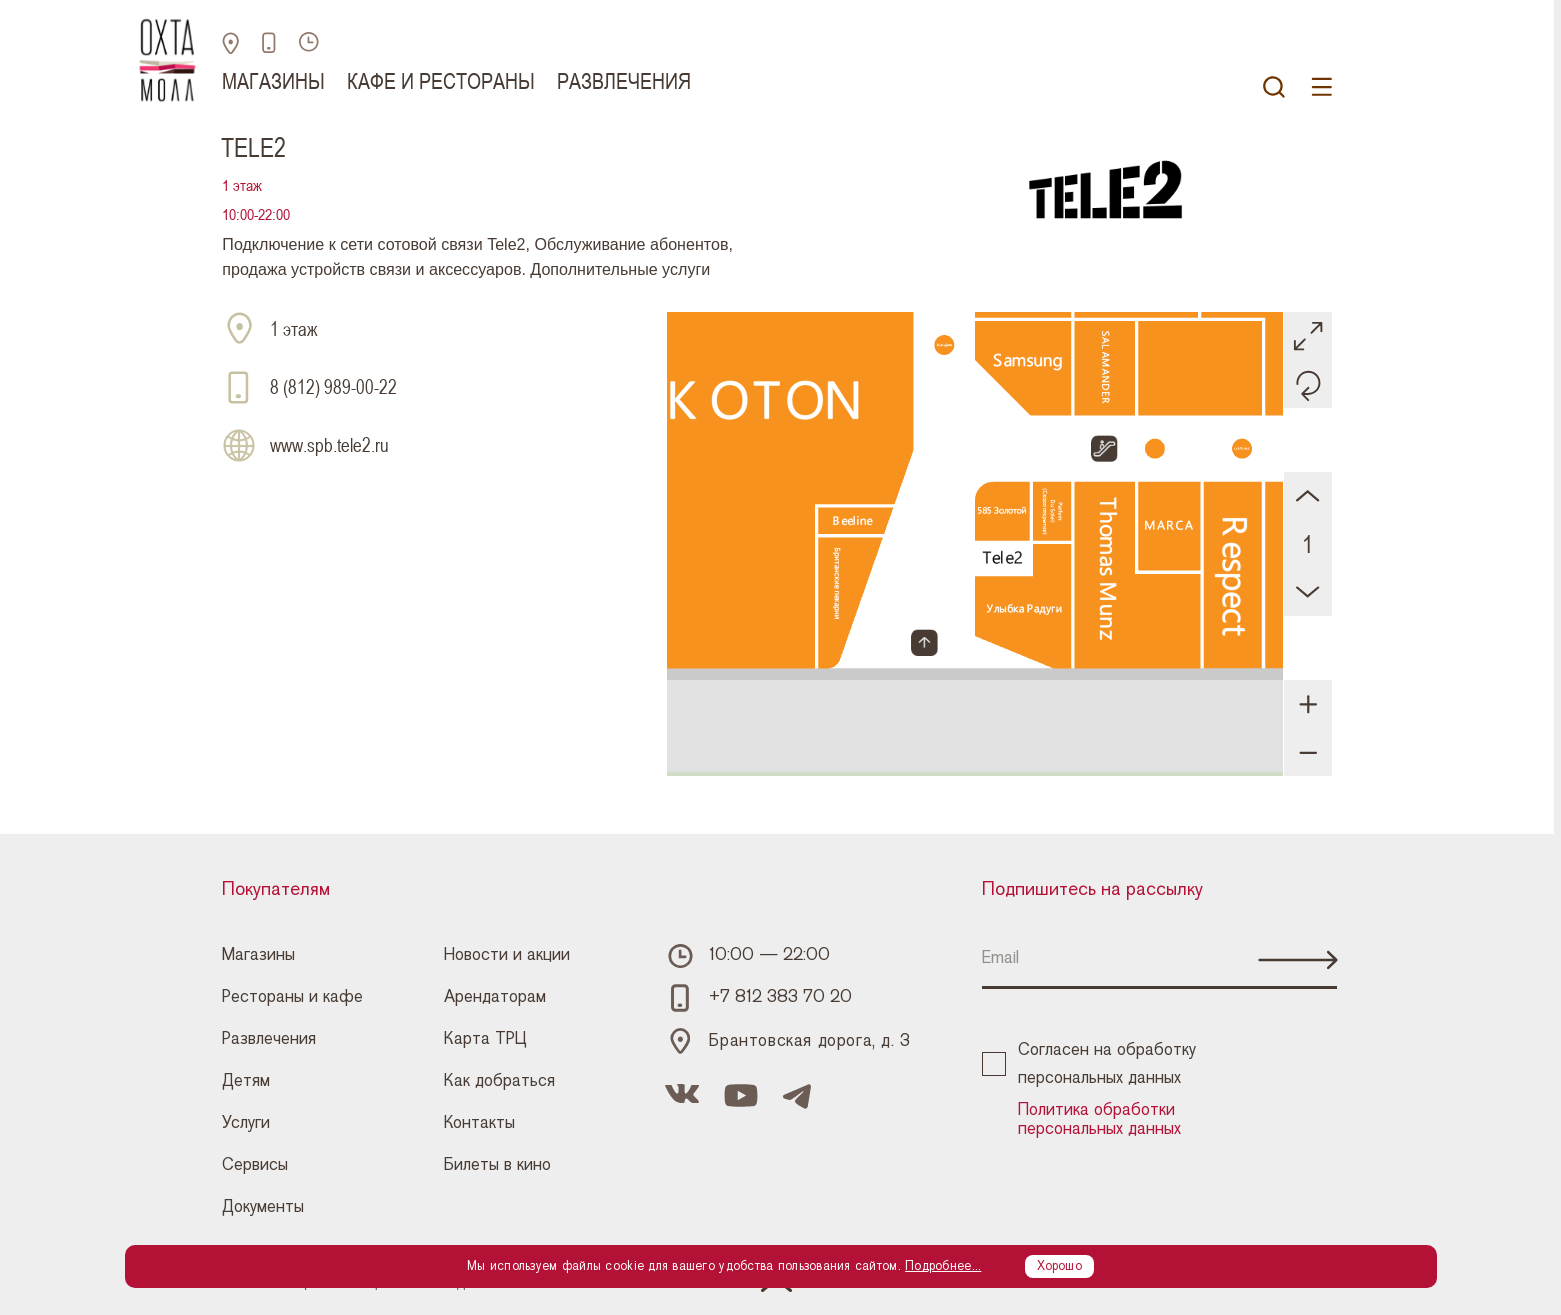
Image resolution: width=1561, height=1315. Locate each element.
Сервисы (255, 1165)
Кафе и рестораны (441, 81)
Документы (263, 1207)
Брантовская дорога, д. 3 (809, 1041)
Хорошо (1059, 1266)
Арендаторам (495, 997)
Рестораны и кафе (292, 997)
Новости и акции (507, 955)
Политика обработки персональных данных (1099, 1119)
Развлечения (624, 81)
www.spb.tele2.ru (329, 445)
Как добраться (499, 1081)
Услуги (246, 1123)
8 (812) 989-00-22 (333, 387)
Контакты (479, 1123)
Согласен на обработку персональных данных (1089, 1064)
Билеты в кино (497, 1165)
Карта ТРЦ (485, 1039)
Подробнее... (943, 1266)
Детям (246, 1081)
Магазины (273, 81)
